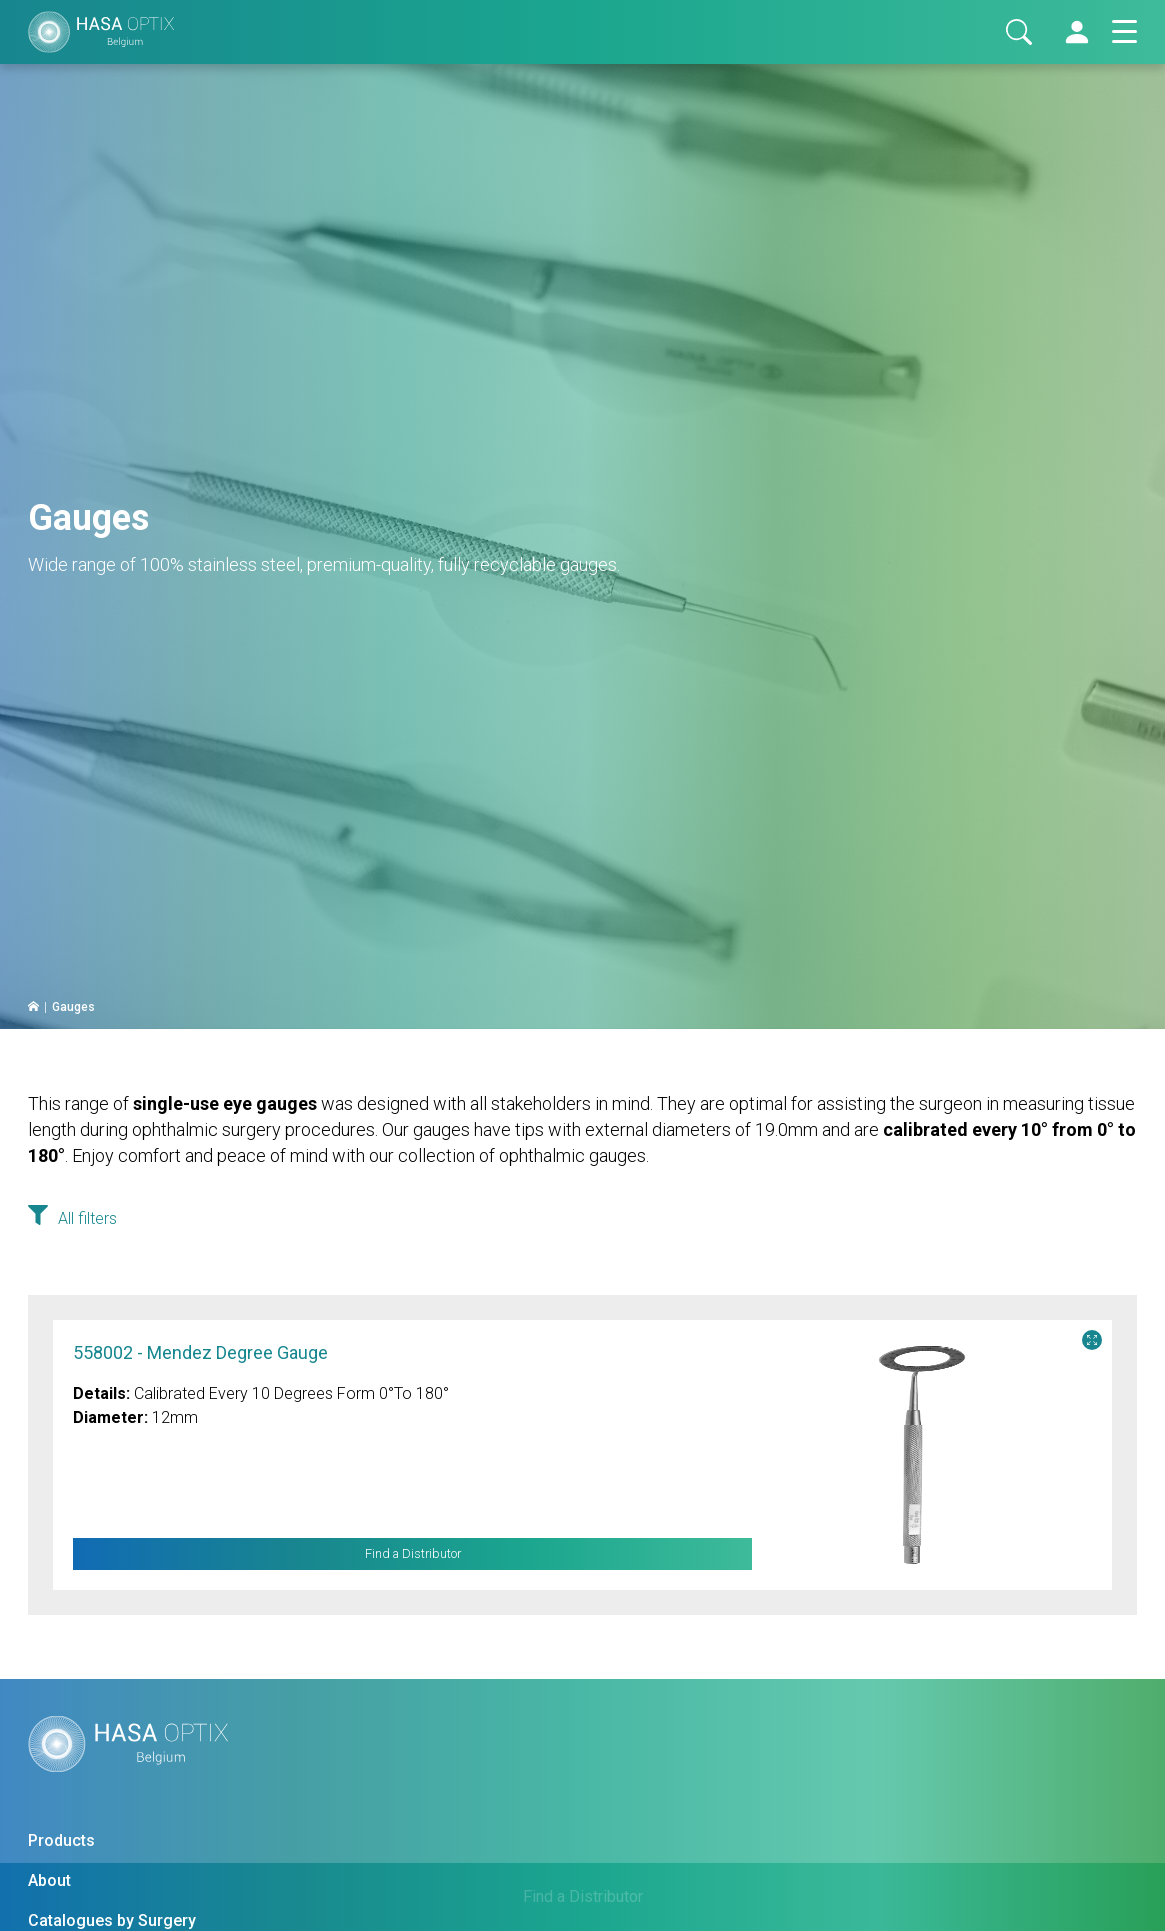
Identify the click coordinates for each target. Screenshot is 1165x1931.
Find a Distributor (413, 1554)
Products (61, 1840)
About (49, 1880)
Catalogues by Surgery (112, 1920)
